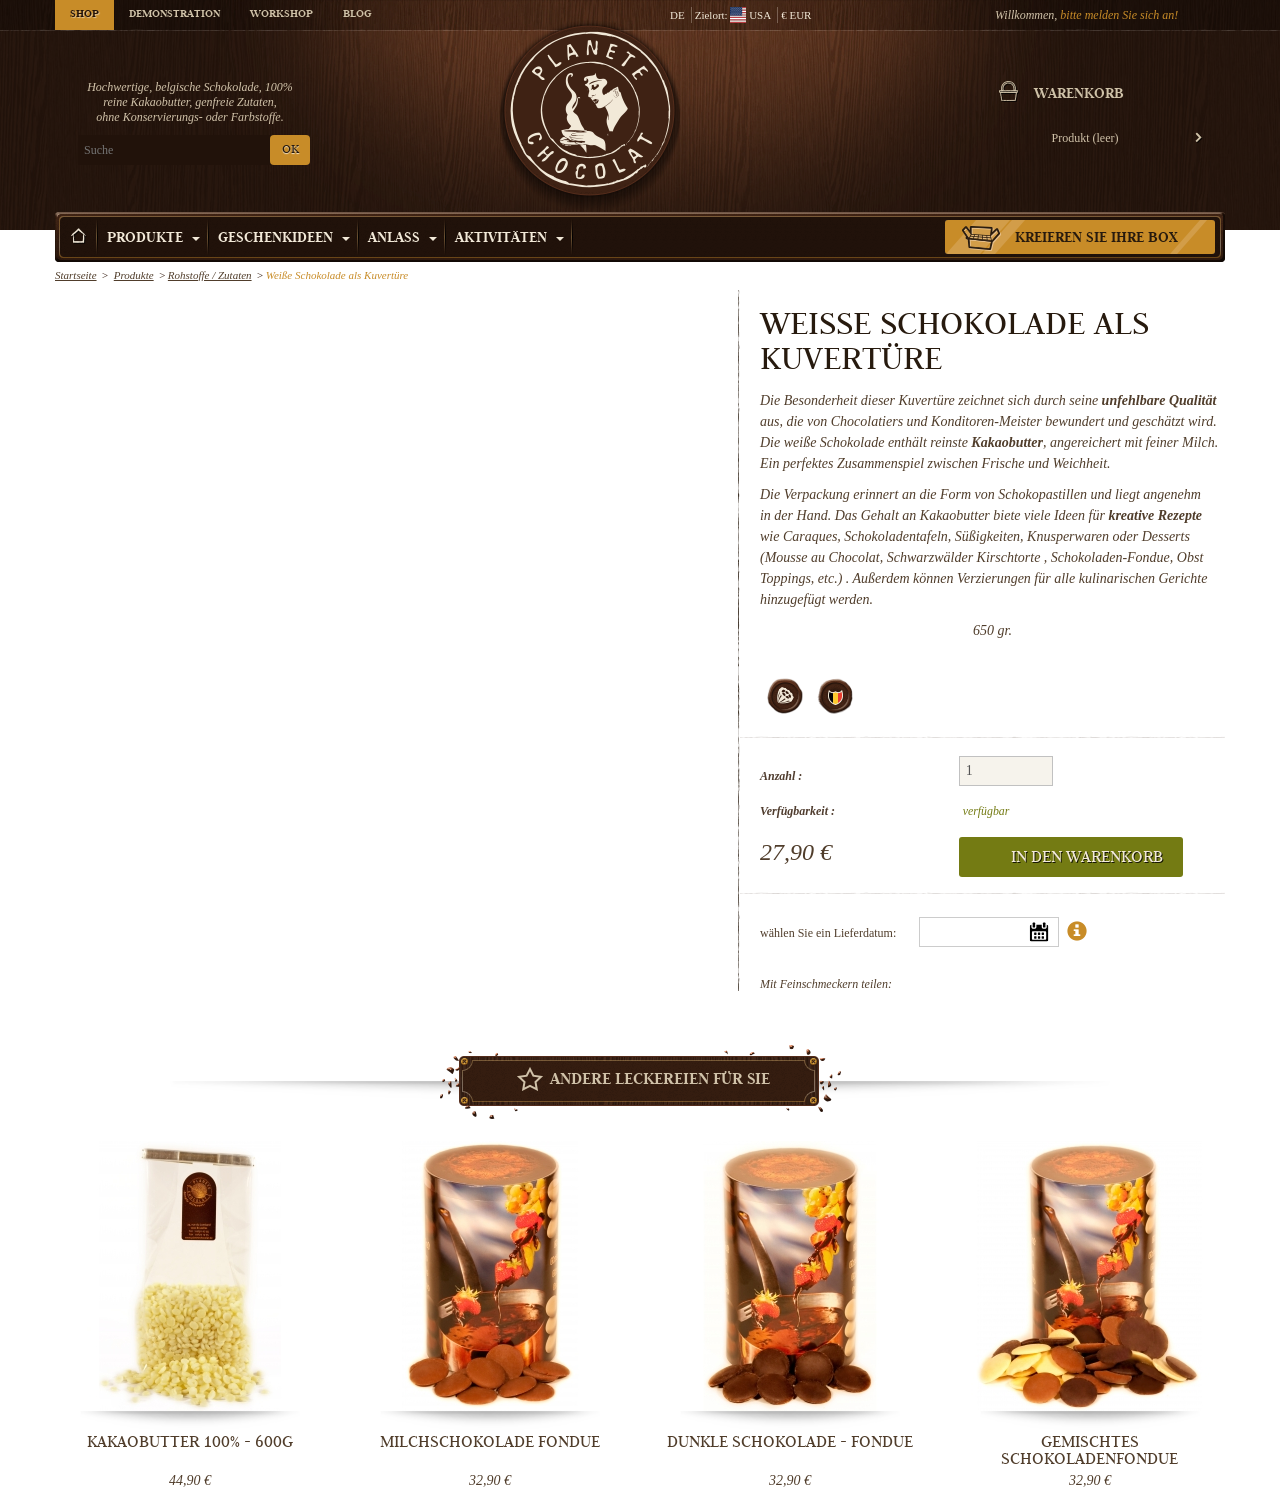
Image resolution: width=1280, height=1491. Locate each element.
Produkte (153, 239)
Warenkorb (1079, 95)
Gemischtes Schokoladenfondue (1090, 1450)
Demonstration (174, 15)
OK (290, 150)
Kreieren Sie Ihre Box (1096, 239)
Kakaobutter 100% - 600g (190, 1442)
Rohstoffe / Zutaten (210, 275)
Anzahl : (781, 776)
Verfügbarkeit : (797, 811)
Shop (84, 15)
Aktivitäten (509, 239)
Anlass (402, 239)
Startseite (76, 275)
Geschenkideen (284, 239)
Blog (357, 15)
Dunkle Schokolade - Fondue (790, 1442)
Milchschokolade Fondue (490, 1442)
